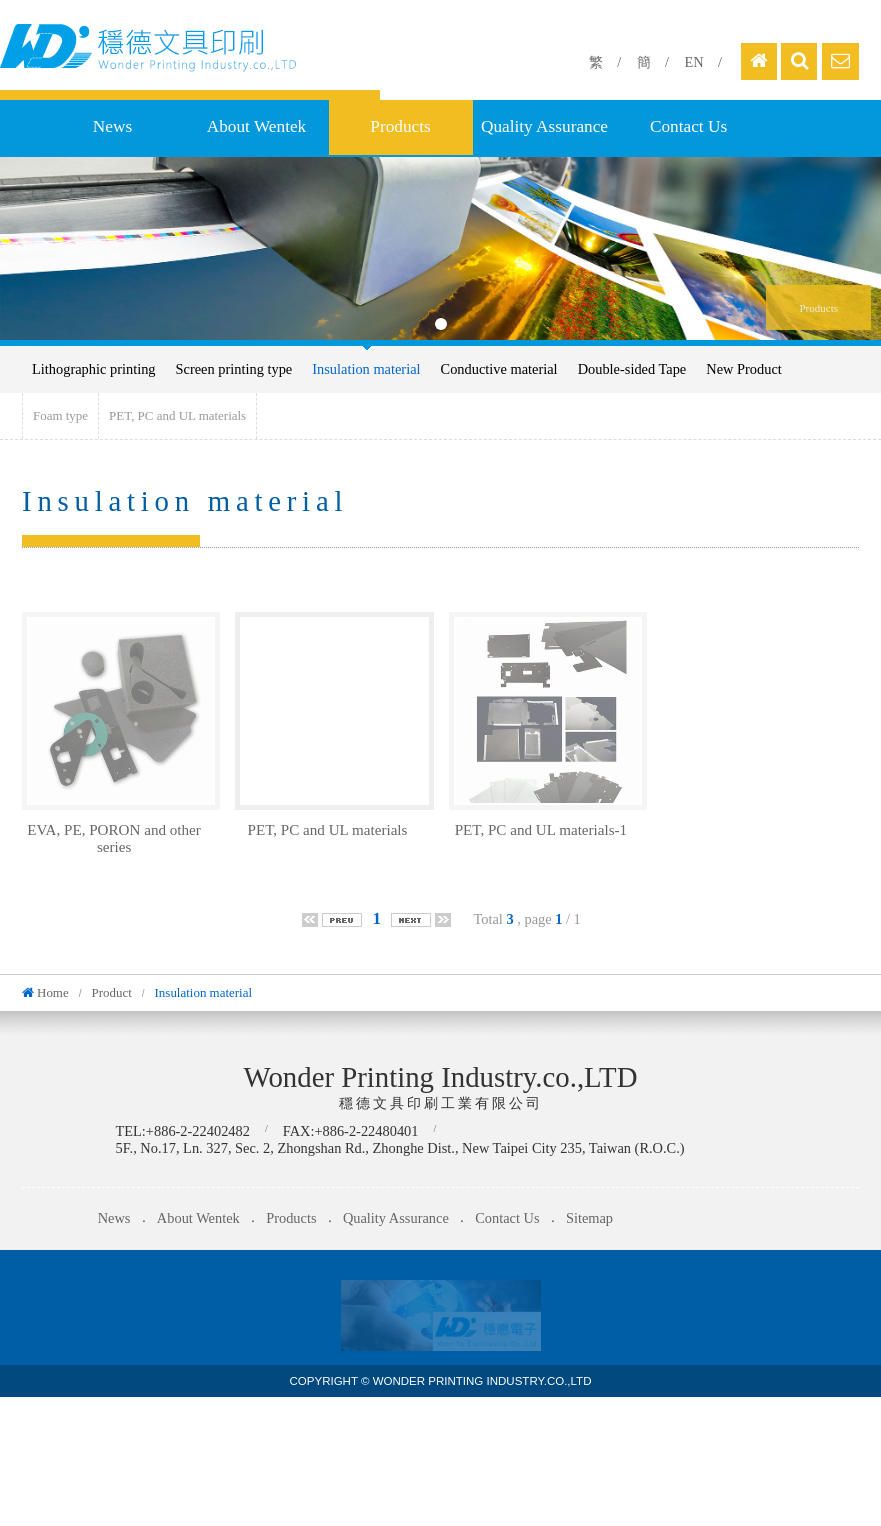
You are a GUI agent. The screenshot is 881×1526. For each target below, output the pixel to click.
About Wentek (256, 126)
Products (400, 126)
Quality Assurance (544, 126)
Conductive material (499, 369)
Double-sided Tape (632, 369)
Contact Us (688, 126)
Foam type (60, 415)
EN (693, 62)
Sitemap (589, 1218)
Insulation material (366, 369)
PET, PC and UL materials (177, 415)
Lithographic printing (94, 369)
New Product (744, 369)
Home (53, 992)
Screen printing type (234, 369)
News (112, 126)
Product (111, 992)
